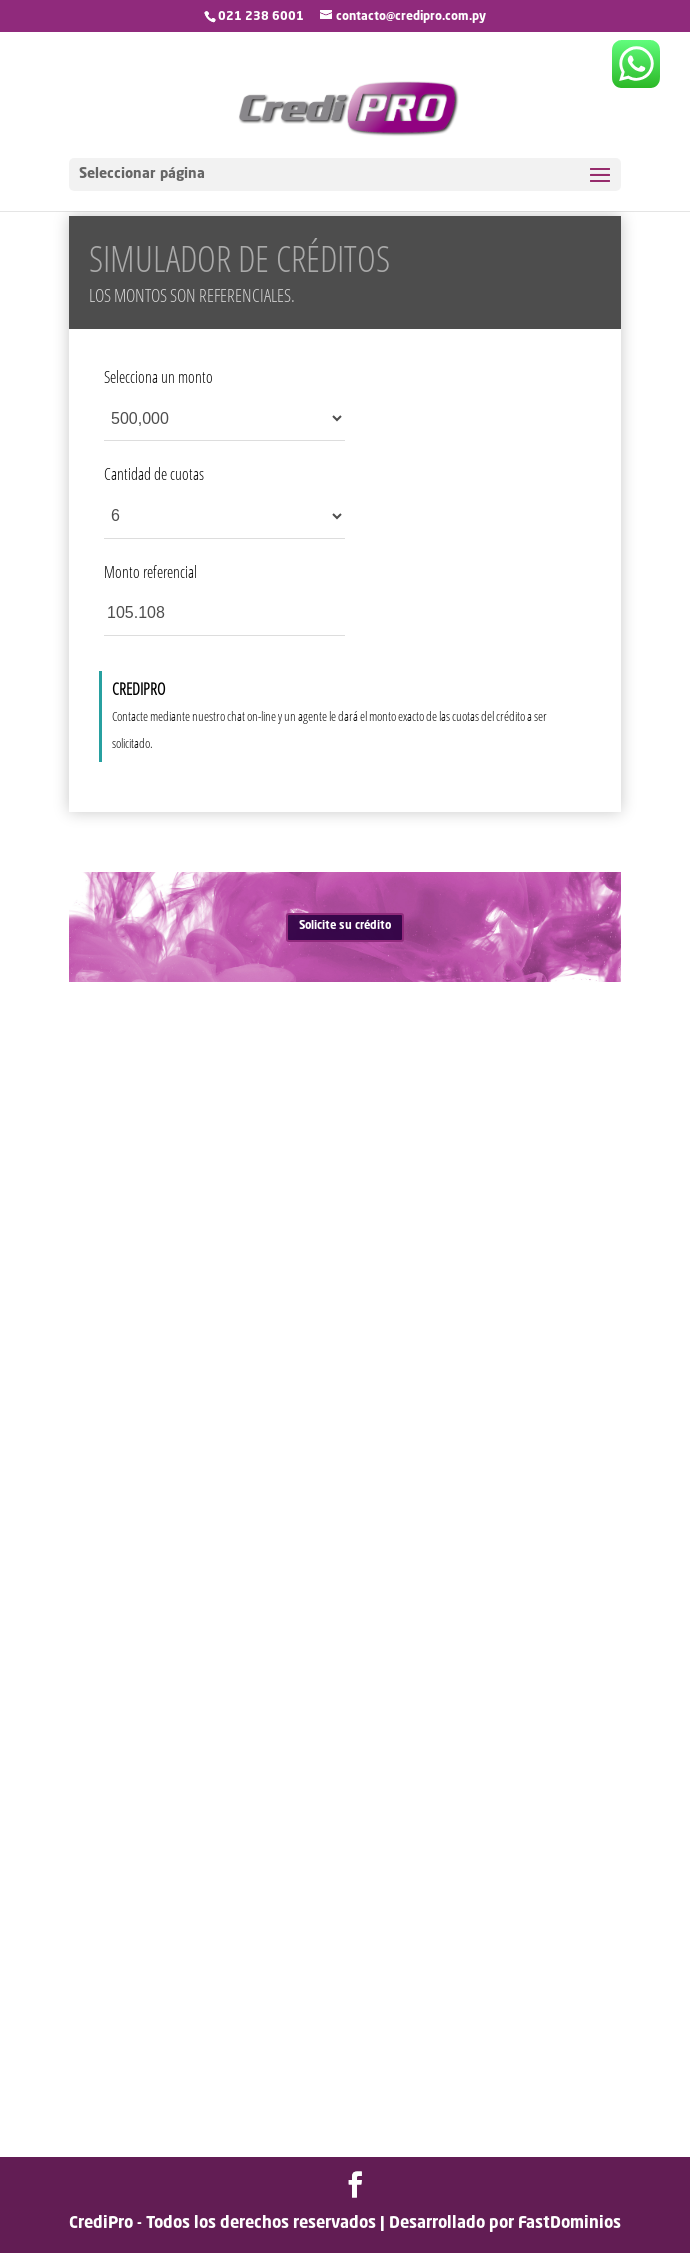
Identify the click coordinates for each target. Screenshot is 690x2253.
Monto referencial (150, 572)
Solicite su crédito (345, 926)
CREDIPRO (138, 689)
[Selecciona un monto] (224, 418)
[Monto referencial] (224, 613)
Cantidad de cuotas (154, 474)
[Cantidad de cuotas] (224, 516)
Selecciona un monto (158, 377)
